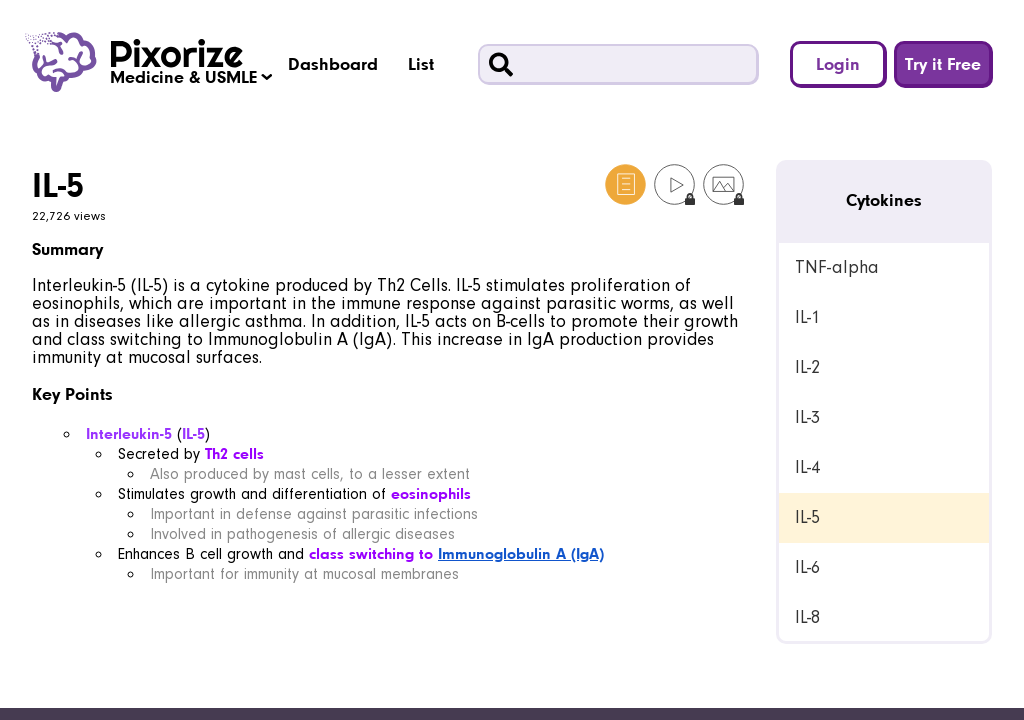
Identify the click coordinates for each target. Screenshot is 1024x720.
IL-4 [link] (807, 467)
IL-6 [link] (807, 567)
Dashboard (333, 63)
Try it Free (943, 63)
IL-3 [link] (807, 417)
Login (838, 63)
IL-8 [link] (807, 617)
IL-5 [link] (807, 517)
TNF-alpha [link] (837, 267)
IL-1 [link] (807, 317)
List (421, 63)
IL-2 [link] (807, 367)
